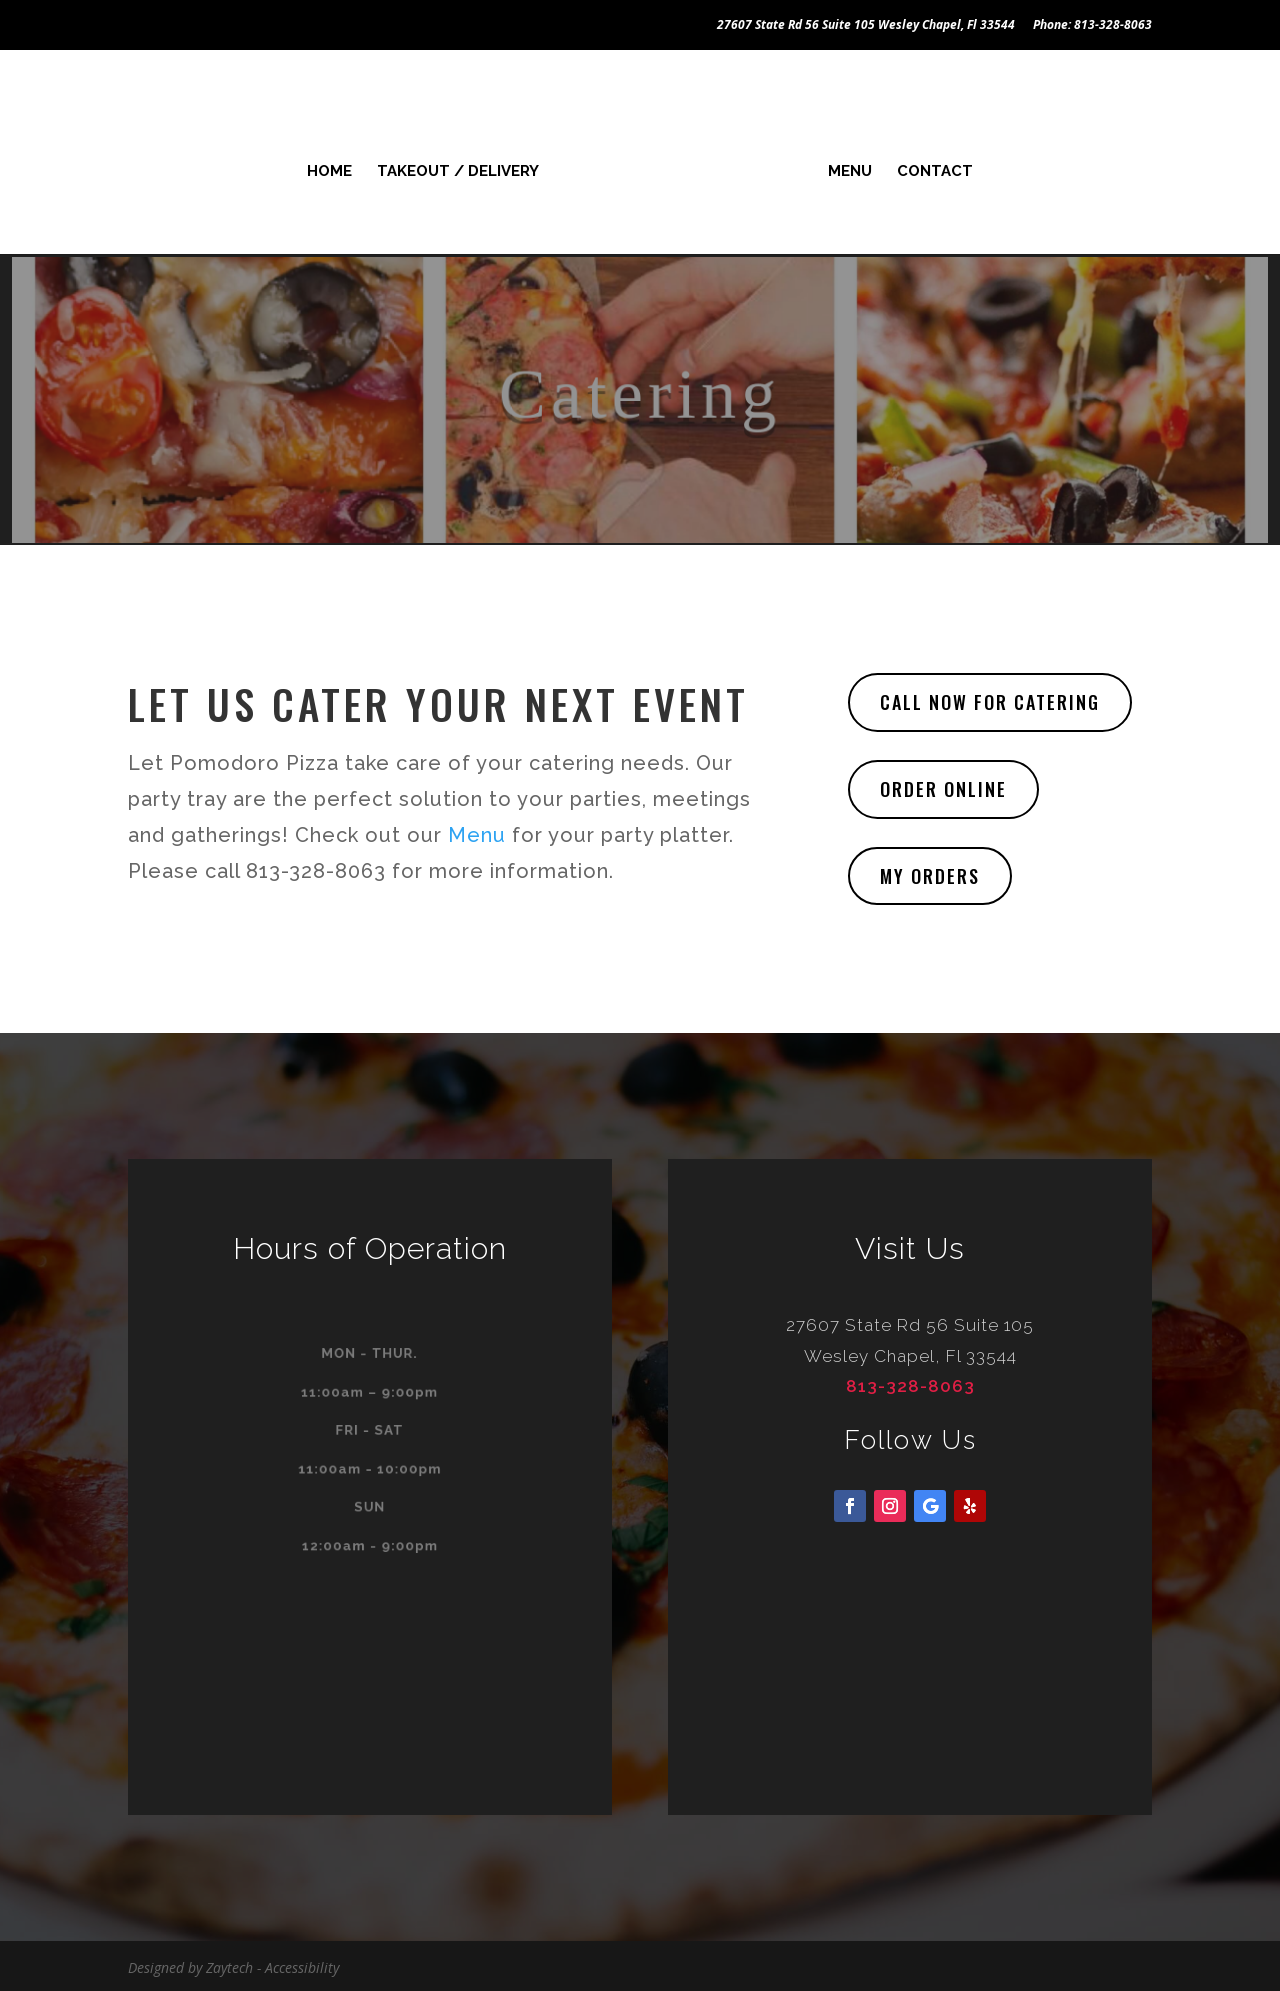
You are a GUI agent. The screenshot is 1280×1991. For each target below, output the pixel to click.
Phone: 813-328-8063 (1092, 26)
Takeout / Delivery (463, 168)
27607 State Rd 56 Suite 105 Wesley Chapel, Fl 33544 (866, 26)
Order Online (943, 786)
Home (334, 168)
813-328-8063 (910, 1383)
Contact (930, 168)
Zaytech (229, 1964)
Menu (845, 168)
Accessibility (302, 1964)
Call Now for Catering (990, 699)
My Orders (930, 873)
